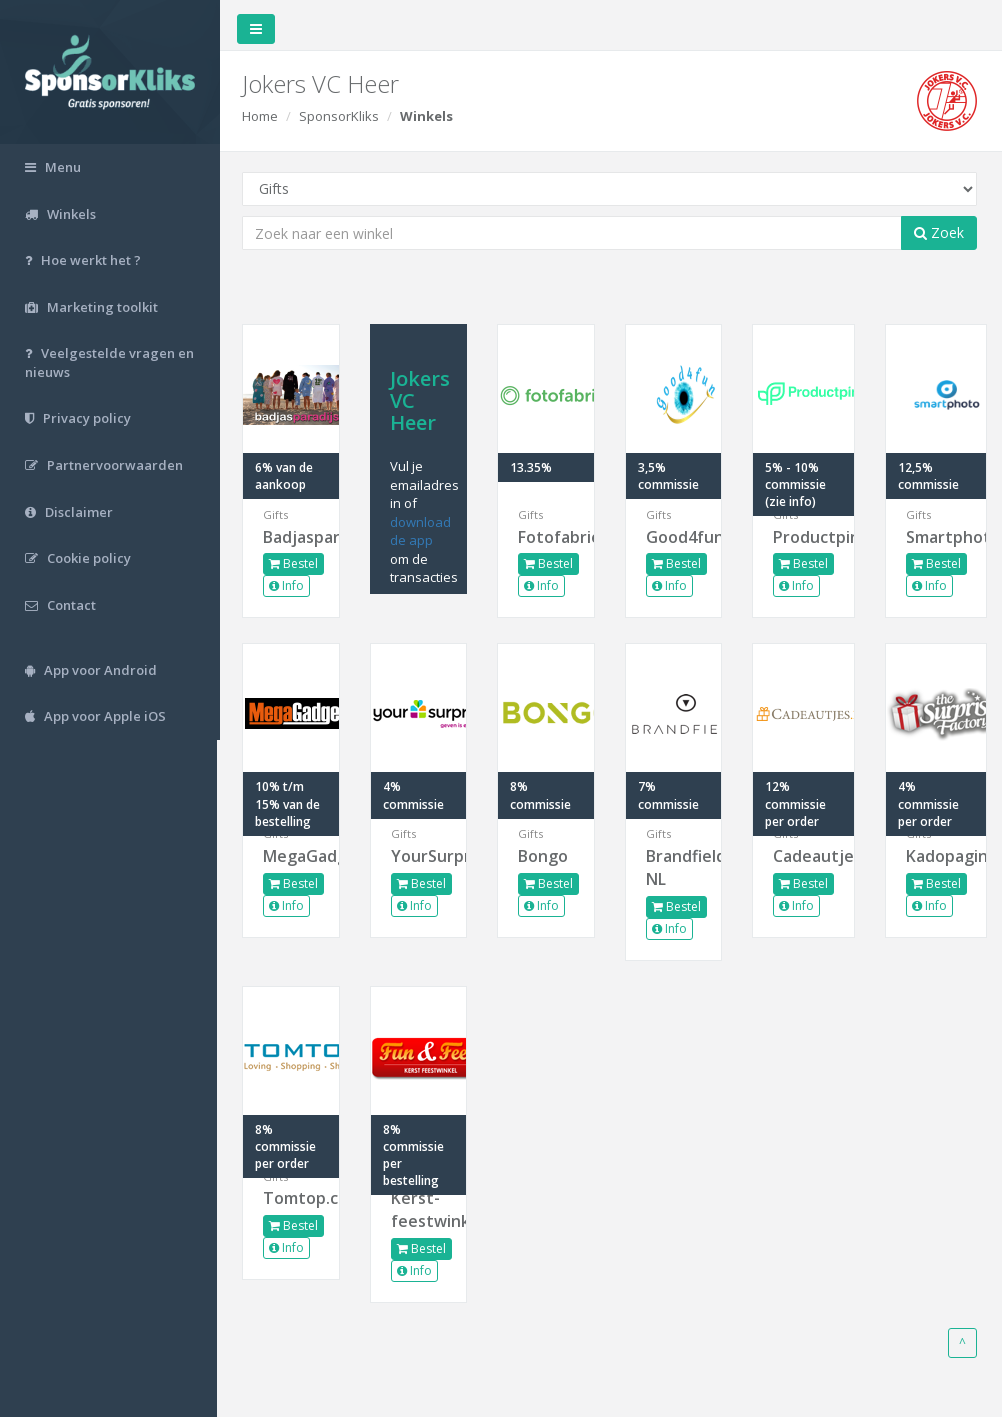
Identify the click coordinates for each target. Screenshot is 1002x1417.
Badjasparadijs (293, 537)
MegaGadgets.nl (293, 856)
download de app (422, 531)
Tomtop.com (293, 1198)
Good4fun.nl (674, 537)
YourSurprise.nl (420, 856)
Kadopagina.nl (936, 856)
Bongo (545, 856)
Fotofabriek (547, 537)
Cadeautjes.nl (804, 856)
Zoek (939, 232)
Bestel (296, 563)
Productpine (804, 537)
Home (263, 116)
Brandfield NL (674, 867)
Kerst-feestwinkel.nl (420, 1209)
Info (289, 585)
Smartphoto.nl (936, 537)
